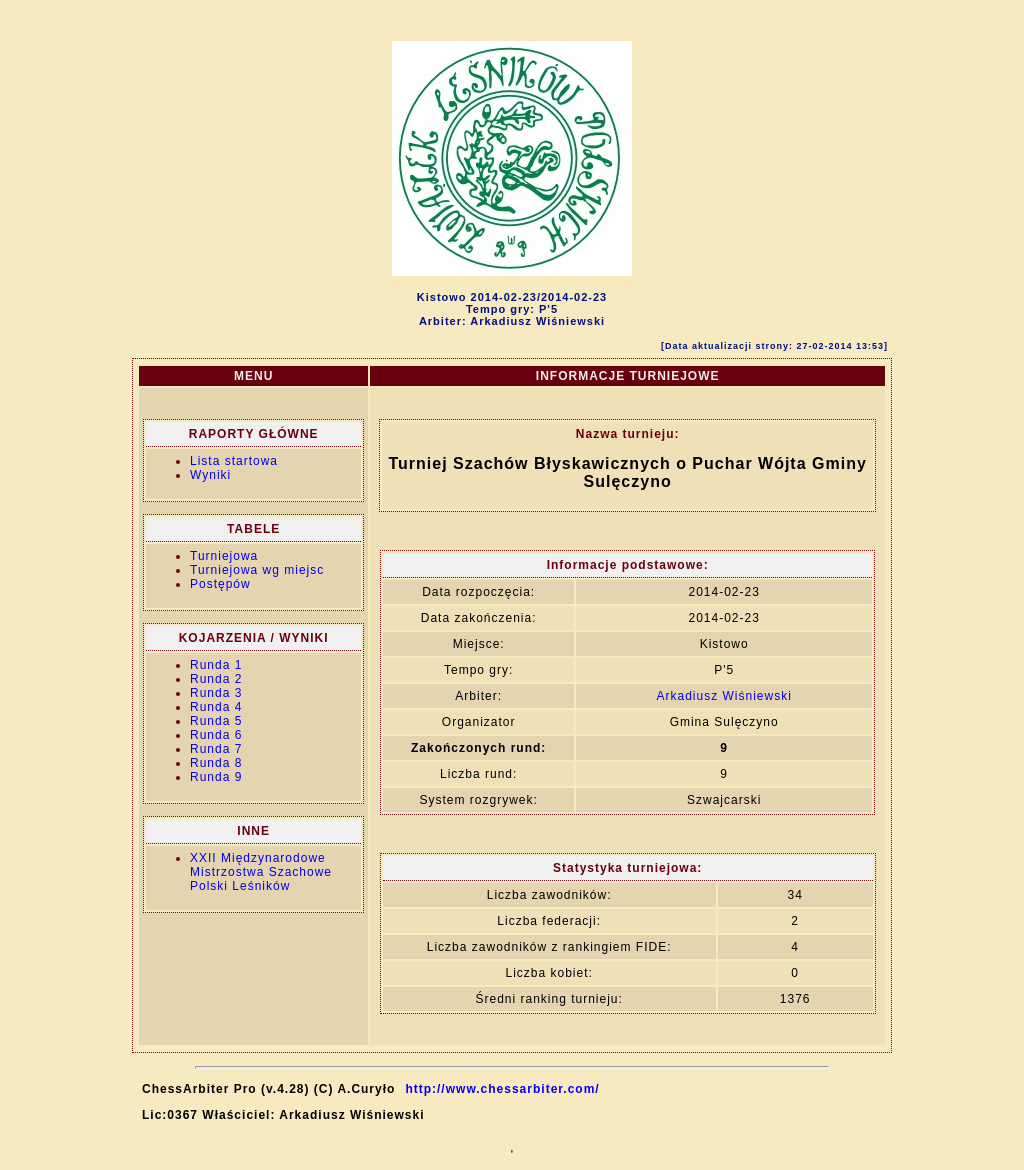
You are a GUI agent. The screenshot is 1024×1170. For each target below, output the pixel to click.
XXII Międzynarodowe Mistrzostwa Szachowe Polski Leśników (261, 872)
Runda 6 (216, 735)
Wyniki (210, 475)
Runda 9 (216, 777)
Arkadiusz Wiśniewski (723, 696)
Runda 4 (216, 707)
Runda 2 (216, 679)
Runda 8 (216, 763)
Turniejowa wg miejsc (257, 570)
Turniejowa (224, 556)
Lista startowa (234, 461)
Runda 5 (216, 721)
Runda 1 (216, 665)
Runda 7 (216, 749)
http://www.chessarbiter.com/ (502, 1089)
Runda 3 (216, 693)
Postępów (220, 584)
